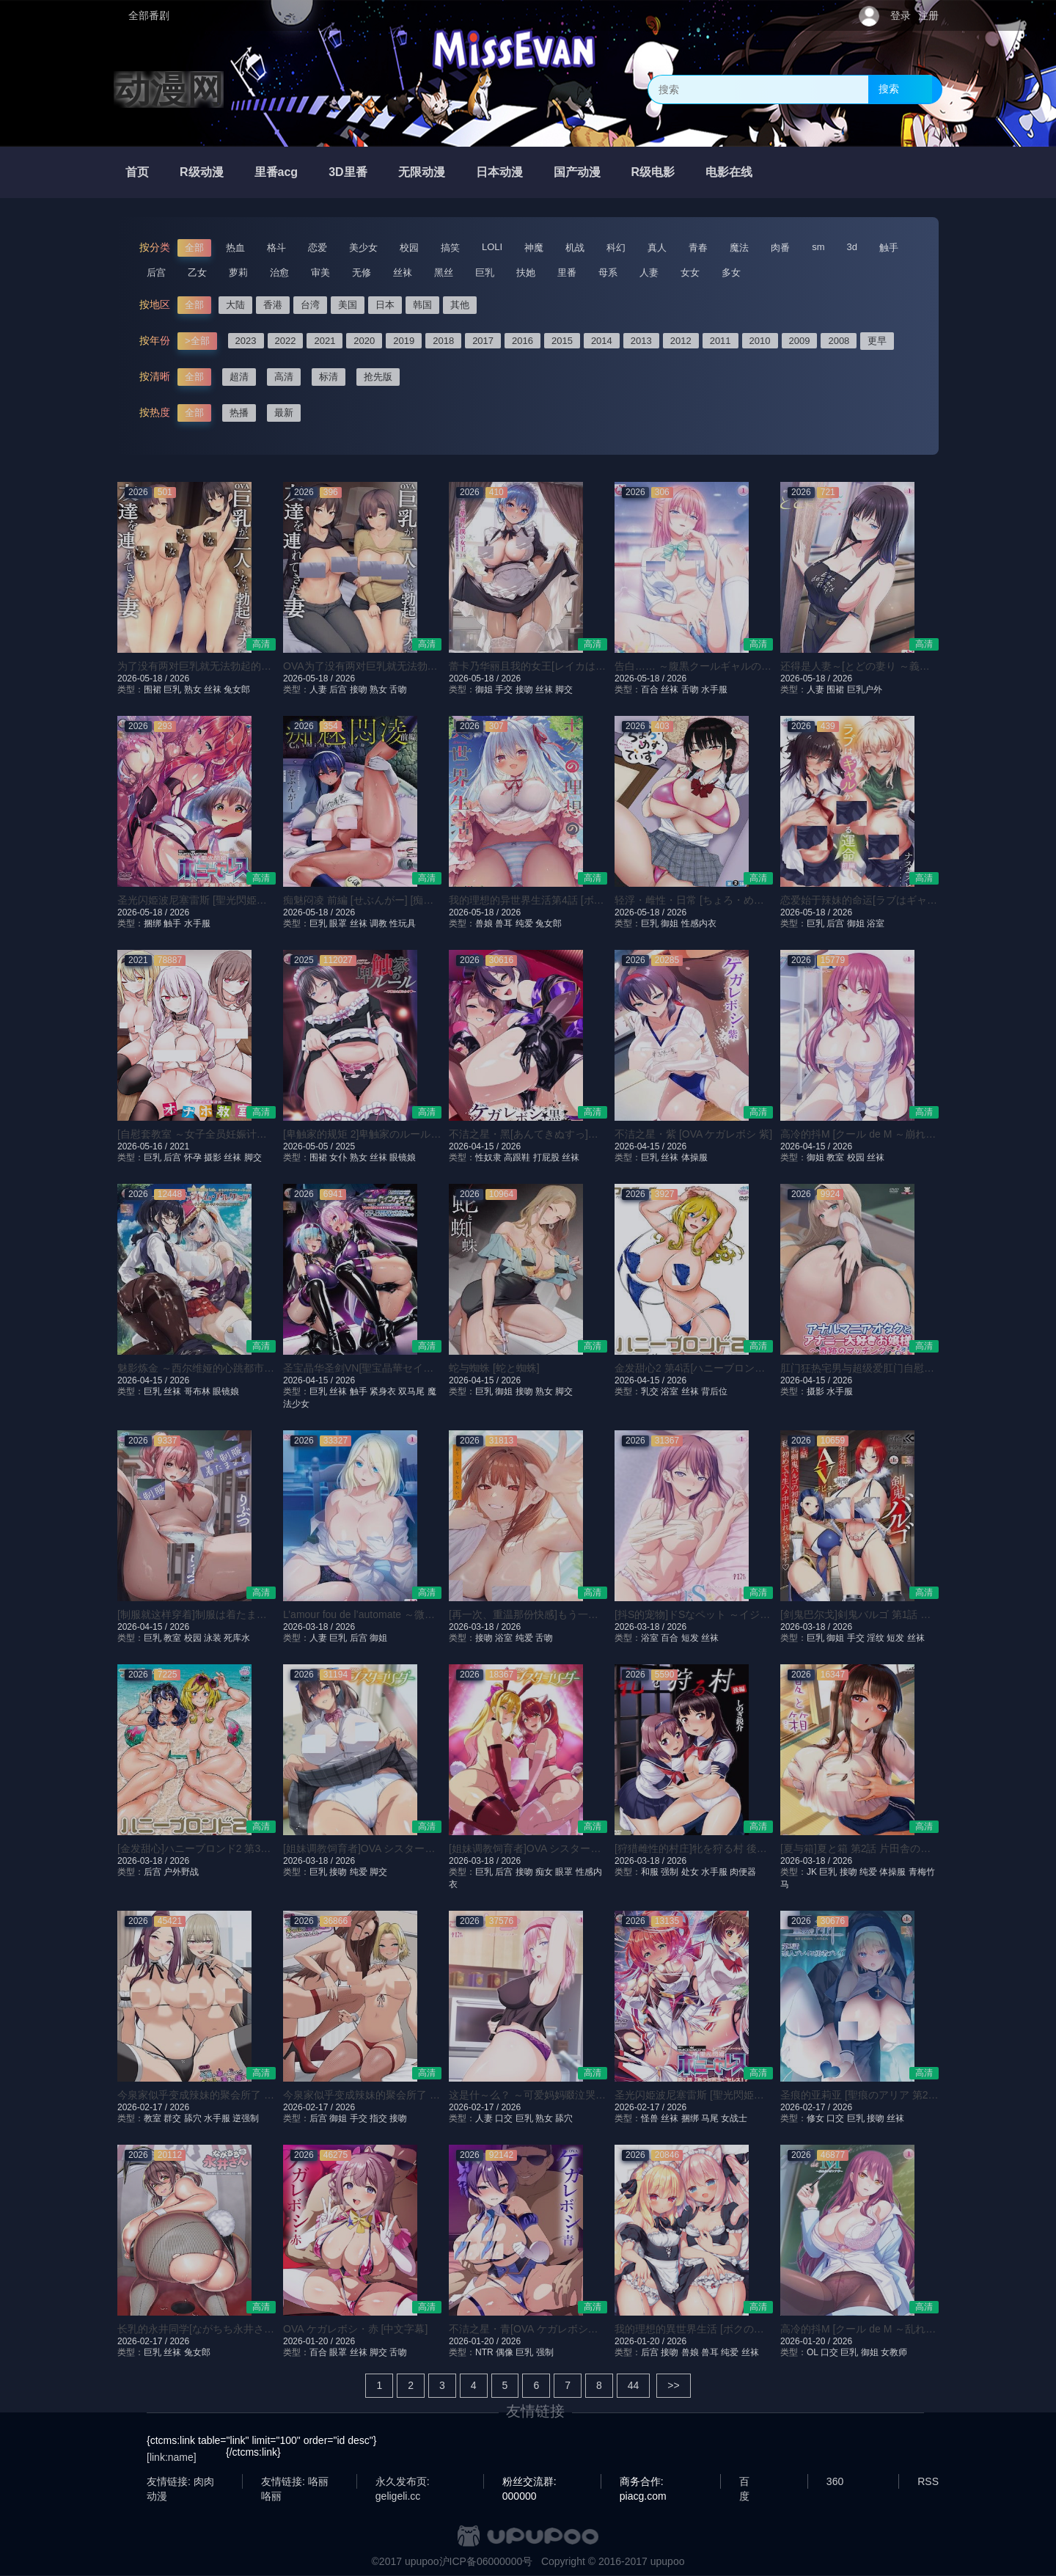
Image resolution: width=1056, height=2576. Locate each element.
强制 (669, 1872)
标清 (328, 376)
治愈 (279, 272)
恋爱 (317, 247)
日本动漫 (499, 172)
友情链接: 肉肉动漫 (180, 2482)
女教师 (894, 2352)
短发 (690, 1638)
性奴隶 (488, 1157)
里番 (566, 272)
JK (812, 1872)
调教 (378, 923)
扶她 (525, 272)
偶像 (504, 2352)
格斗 (276, 247)
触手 (888, 247)
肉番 (780, 247)
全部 (194, 247)
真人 (657, 247)
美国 (347, 304)
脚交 (564, 689)
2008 (838, 340)
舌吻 (398, 689)
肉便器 (743, 1872)
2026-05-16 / (143, 1146)
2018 (443, 340)
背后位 (714, 1391)
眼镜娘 (402, 1157)
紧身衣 (383, 1391)
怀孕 (193, 1157)
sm (818, 246)
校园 (409, 247)
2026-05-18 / (143, 678)
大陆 (235, 304)
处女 (690, 1872)
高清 (283, 376)
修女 (815, 2118)
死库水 (237, 1638)
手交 (504, 689)
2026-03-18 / (309, 1627)
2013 (641, 340)
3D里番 (348, 172)
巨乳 (484, 272)
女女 (690, 272)
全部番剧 (148, 15)
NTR (484, 2352)
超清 (239, 376)
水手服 (714, 689)
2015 (562, 340)
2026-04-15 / (475, 1146)
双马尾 (411, 1391)
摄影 (212, 1157)
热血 (235, 247)
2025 (345, 1146)
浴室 (875, 923)
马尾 (710, 2118)
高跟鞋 (517, 1157)
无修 (361, 272)
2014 (601, 340)
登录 (900, 15)
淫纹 (875, 1638)
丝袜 (402, 272)
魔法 (739, 247)
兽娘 (484, 923)
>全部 (197, 340)
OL (812, 2352)
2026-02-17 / (143, 2107)
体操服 (694, 1157)
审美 (320, 272)
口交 (504, 2118)
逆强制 (245, 2118)
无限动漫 (421, 172)
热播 (239, 412)
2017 (483, 340)
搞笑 (450, 247)
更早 (877, 340)
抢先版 (378, 376)
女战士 (734, 2118)
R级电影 (653, 172)
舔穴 (193, 2118)
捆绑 (152, 923)
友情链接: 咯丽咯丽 (295, 2482)
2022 (285, 340)
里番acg (276, 172)
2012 (681, 340)
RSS (928, 2481)
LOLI (492, 246)
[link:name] (172, 2457)
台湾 (310, 304)
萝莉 (238, 272)
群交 (172, 2118)
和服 (650, 1872)
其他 (459, 304)
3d (852, 246)
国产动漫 (577, 172)
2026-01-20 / (309, 2341)
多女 (731, 272)
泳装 (212, 1638)
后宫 (156, 272)
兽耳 (504, 923)
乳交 (650, 1391)
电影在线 (728, 172)
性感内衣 (698, 923)
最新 (283, 412)
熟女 (193, 689)
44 (633, 2385)
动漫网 (169, 89)
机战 (574, 247)
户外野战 (181, 1872)
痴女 (544, 1872)
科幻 (616, 247)
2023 (246, 340)
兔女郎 (237, 689)
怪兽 (650, 2118)
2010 (760, 340)
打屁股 (546, 1157)
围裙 (152, 689)
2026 (179, 678)
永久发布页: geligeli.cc (402, 2482)
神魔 (533, 247)
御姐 (484, 689)
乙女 (197, 272)
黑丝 (443, 272)
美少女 (363, 247)
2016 (522, 340)
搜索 (889, 89)
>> (673, 2385)
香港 (272, 304)
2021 (324, 340)
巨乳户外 (864, 689)
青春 (698, 247)
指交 (378, 2118)
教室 (835, 1157)
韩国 (422, 304)
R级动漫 (202, 172)
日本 (385, 304)
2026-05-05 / (309, 1146)
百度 (744, 2482)
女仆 (338, 1157)
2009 (799, 340)
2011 (720, 340)
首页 (137, 172)
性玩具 (402, 923)
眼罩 (338, 923)
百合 (650, 689)
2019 (403, 340)
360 (834, 2481)
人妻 (649, 272)
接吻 (358, 689)
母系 (607, 272)
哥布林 (197, 1391)
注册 (928, 15)
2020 (364, 340)
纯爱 (524, 923)
